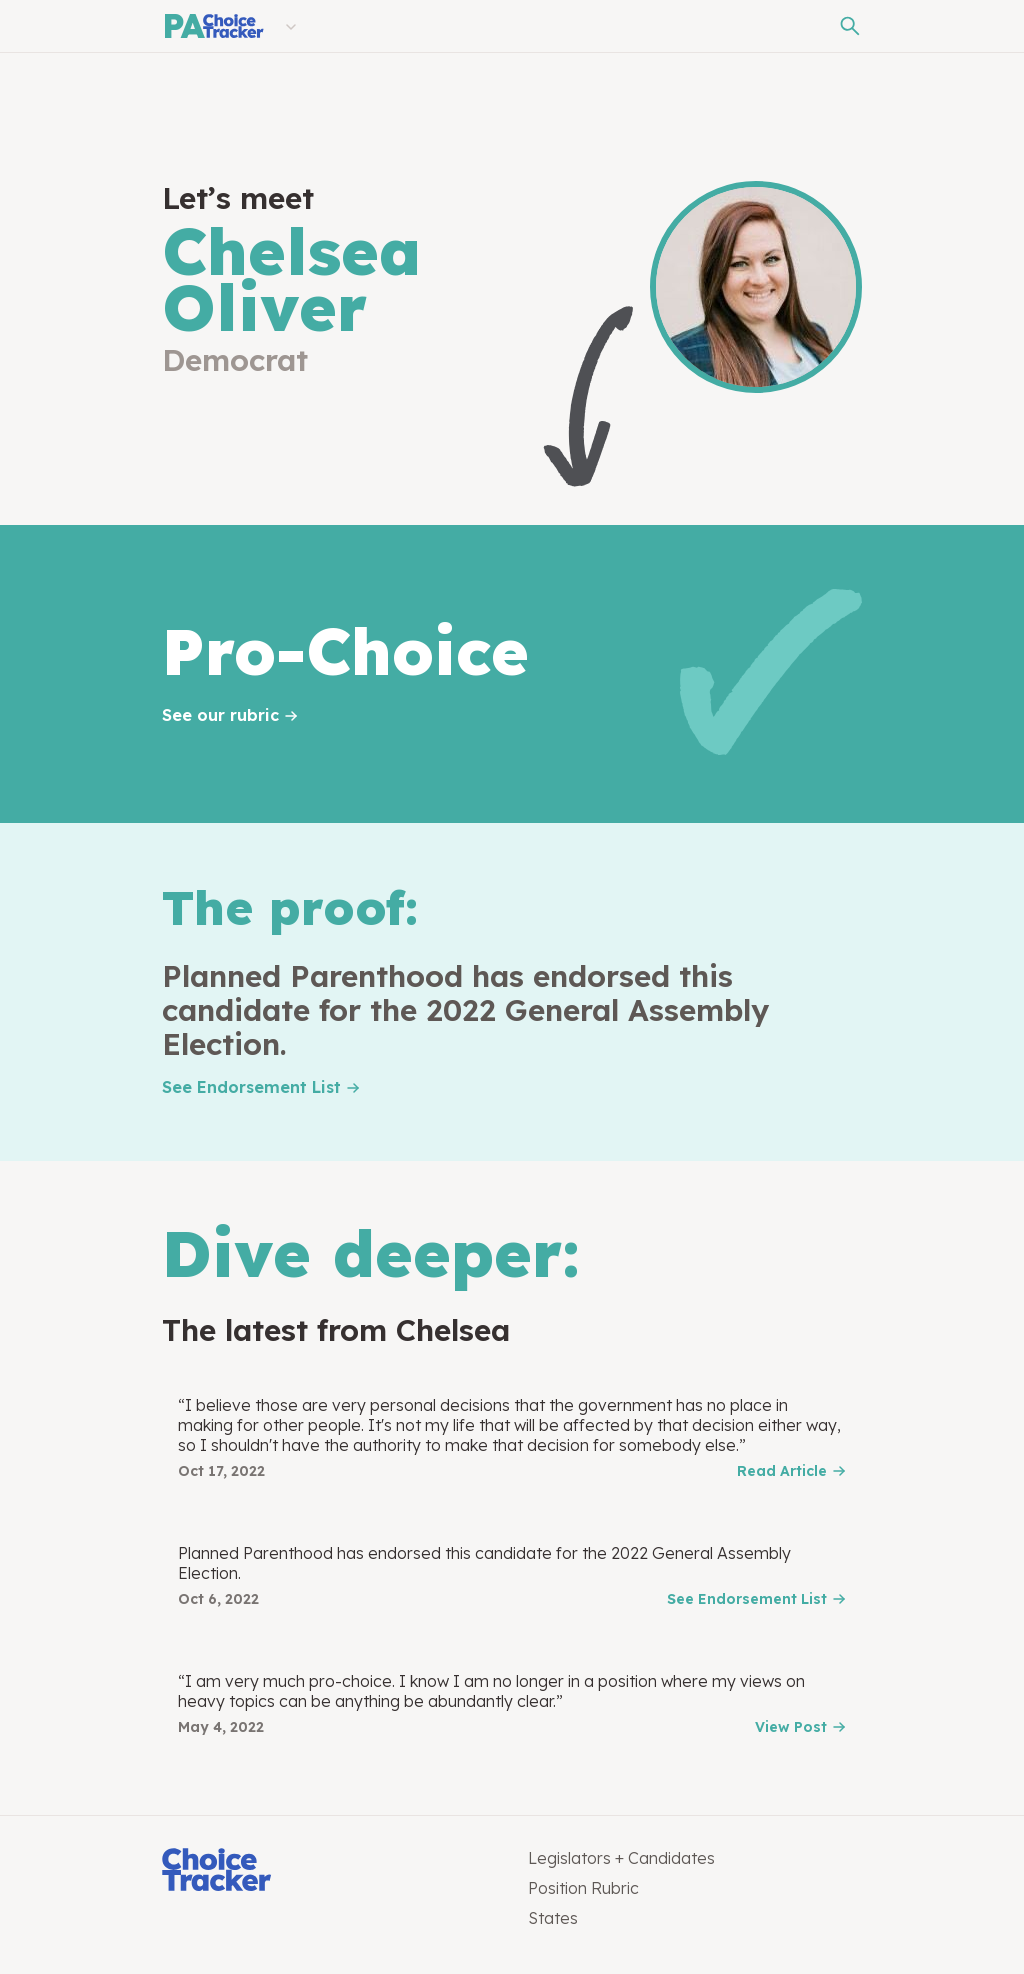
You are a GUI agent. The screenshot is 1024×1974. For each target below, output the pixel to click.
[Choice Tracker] (329, 1871)
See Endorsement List (251, 1087)
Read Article (782, 1471)
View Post (791, 1727)
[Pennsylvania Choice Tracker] (213, 26)
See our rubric (220, 715)
